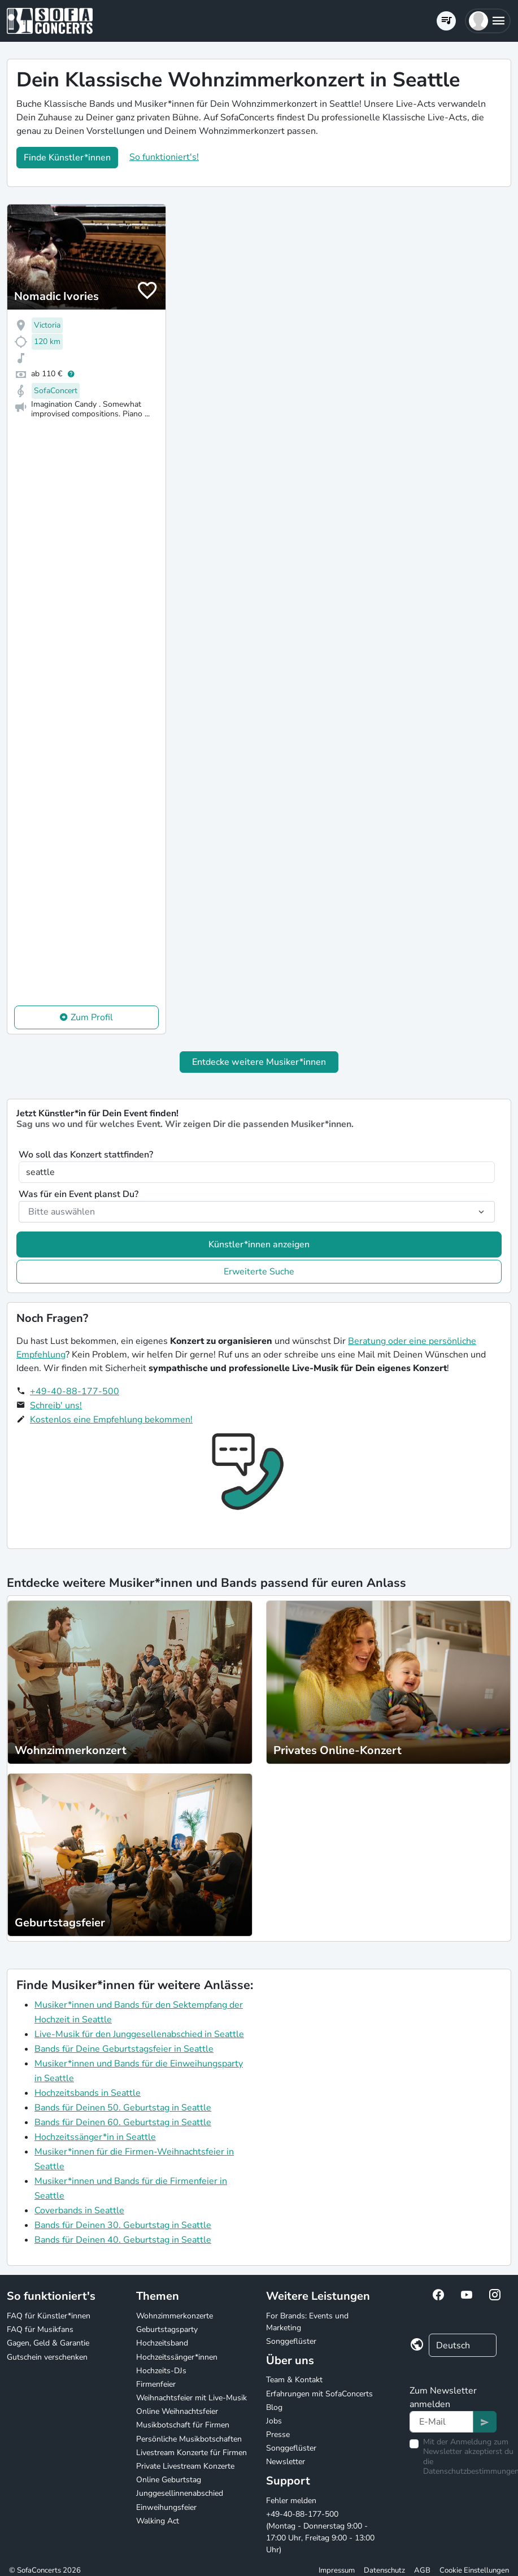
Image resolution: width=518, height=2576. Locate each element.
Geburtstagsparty (167, 2329)
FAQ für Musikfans (40, 2329)
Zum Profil (92, 1017)
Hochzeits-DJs (161, 2370)
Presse (278, 2434)
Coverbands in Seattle (79, 2210)
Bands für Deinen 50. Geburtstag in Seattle (122, 2107)
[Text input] (441, 2422)
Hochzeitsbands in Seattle (87, 2093)
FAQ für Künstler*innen (48, 2315)
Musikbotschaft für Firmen (182, 2425)
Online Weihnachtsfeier (177, 2411)
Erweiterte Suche (259, 1271)
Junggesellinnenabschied (179, 2493)
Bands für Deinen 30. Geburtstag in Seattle (122, 2225)
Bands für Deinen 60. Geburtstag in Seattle (122, 2122)
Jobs (274, 2421)
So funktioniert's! (164, 157)
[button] (488, 20)
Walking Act (157, 2521)
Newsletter (285, 2461)
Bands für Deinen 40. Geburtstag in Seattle (122, 2240)
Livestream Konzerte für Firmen (191, 2452)
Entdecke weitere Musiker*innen (259, 1062)
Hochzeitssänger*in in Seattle (95, 2137)
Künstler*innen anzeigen (259, 1244)
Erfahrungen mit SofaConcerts (319, 2393)
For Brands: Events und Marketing (307, 2321)
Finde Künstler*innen (67, 157)
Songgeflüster (291, 2341)
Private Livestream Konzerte (185, 2466)
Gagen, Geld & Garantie (48, 2343)
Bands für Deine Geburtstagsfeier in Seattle (124, 2049)
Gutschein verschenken (47, 2357)
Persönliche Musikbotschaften (189, 2439)
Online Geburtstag (168, 2479)
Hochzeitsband (162, 2343)
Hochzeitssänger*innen (176, 2357)
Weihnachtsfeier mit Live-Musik (191, 2397)
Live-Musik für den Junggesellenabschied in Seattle (139, 2034)
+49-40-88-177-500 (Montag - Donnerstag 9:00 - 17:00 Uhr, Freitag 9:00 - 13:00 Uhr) (320, 2532)
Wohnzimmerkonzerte (174, 2315)
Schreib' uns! (56, 1405)
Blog (274, 2407)
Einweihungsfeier (166, 2507)
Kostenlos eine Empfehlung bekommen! (111, 1419)
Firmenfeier (156, 2384)
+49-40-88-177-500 (74, 1391)
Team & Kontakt (294, 2379)
